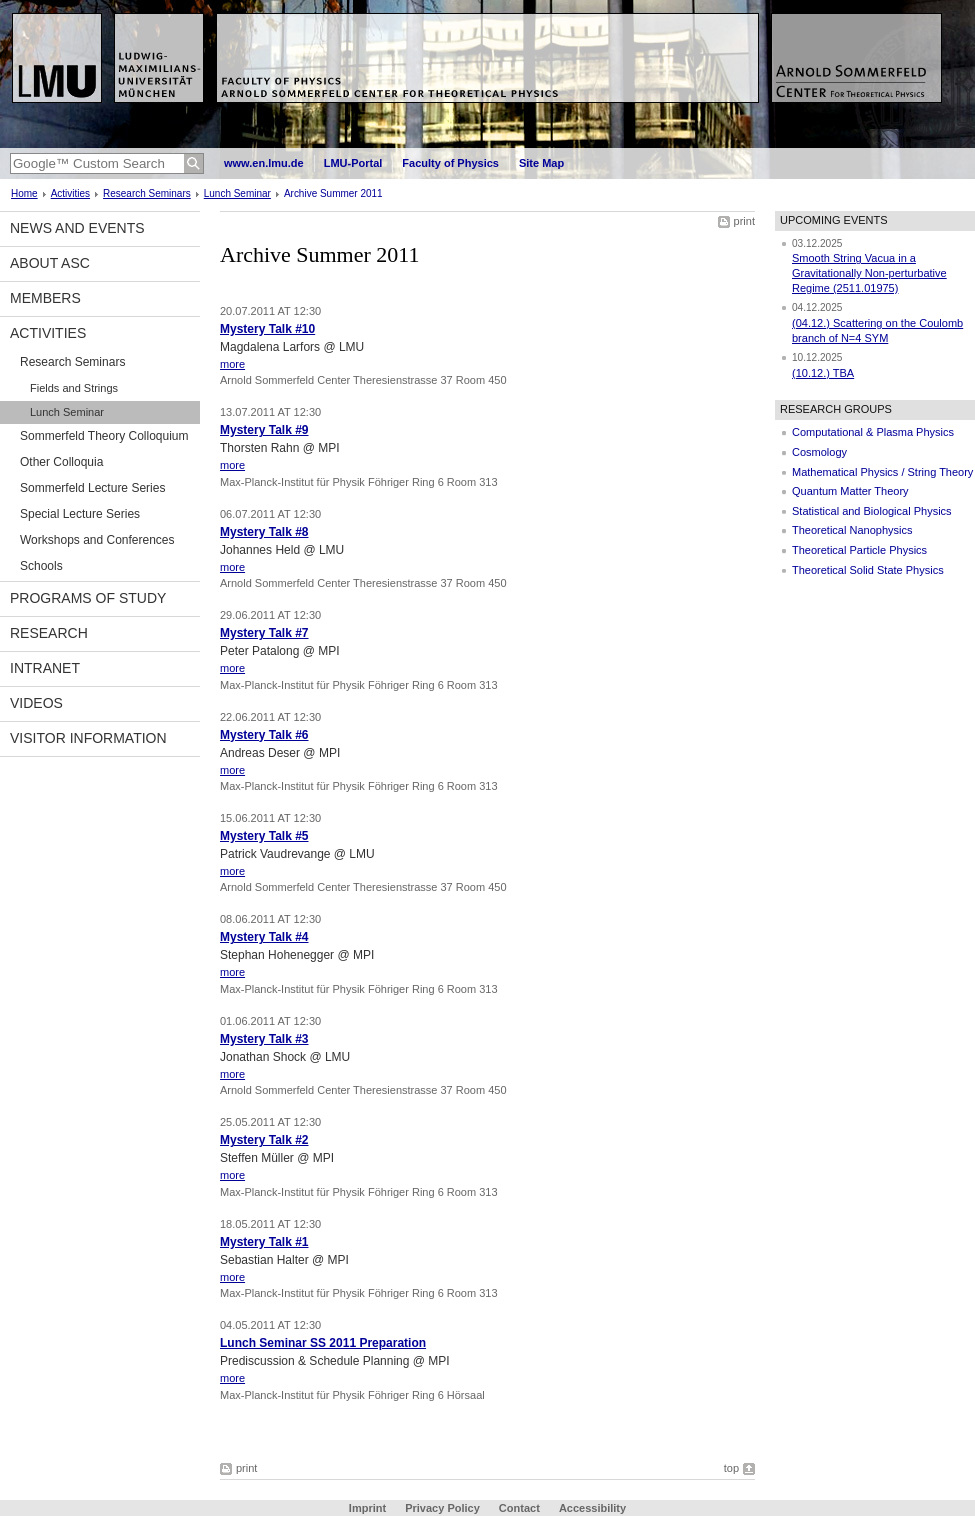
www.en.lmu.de (264, 163)
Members (45, 298)
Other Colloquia (61, 462)
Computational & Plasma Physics (873, 432)
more (232, 364)
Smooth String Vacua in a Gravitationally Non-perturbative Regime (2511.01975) (869, 272)
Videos (36, 703)
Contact (519, 1508)
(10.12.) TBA (823, 373)
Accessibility (592, 1508)
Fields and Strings (74, 388)
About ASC (50, 263)
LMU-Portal (353, 163)
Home (24, 193)
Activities (70, 193)
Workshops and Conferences (97, 540)
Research (49, 633)
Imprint (367, 1508)
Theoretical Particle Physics (859, 550)
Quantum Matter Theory (850, 491)
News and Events (77, 228)
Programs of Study (88, 598)
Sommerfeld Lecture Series (92, 488)
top (731, 1468)
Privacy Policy (442, 1508)
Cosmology (819, 452)
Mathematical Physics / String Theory (882, 472)
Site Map (541, 163)
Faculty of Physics (450, 163)
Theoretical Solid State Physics (868, 570)
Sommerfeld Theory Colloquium (104, 436)
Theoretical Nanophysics (852, 530)
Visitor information (88, 738)
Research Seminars (147, 193)
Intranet (45, 668)
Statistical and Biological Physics (872, 511)
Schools (41, 566)
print (744, 221)
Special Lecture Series (80, 514)
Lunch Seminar (237, 193)
